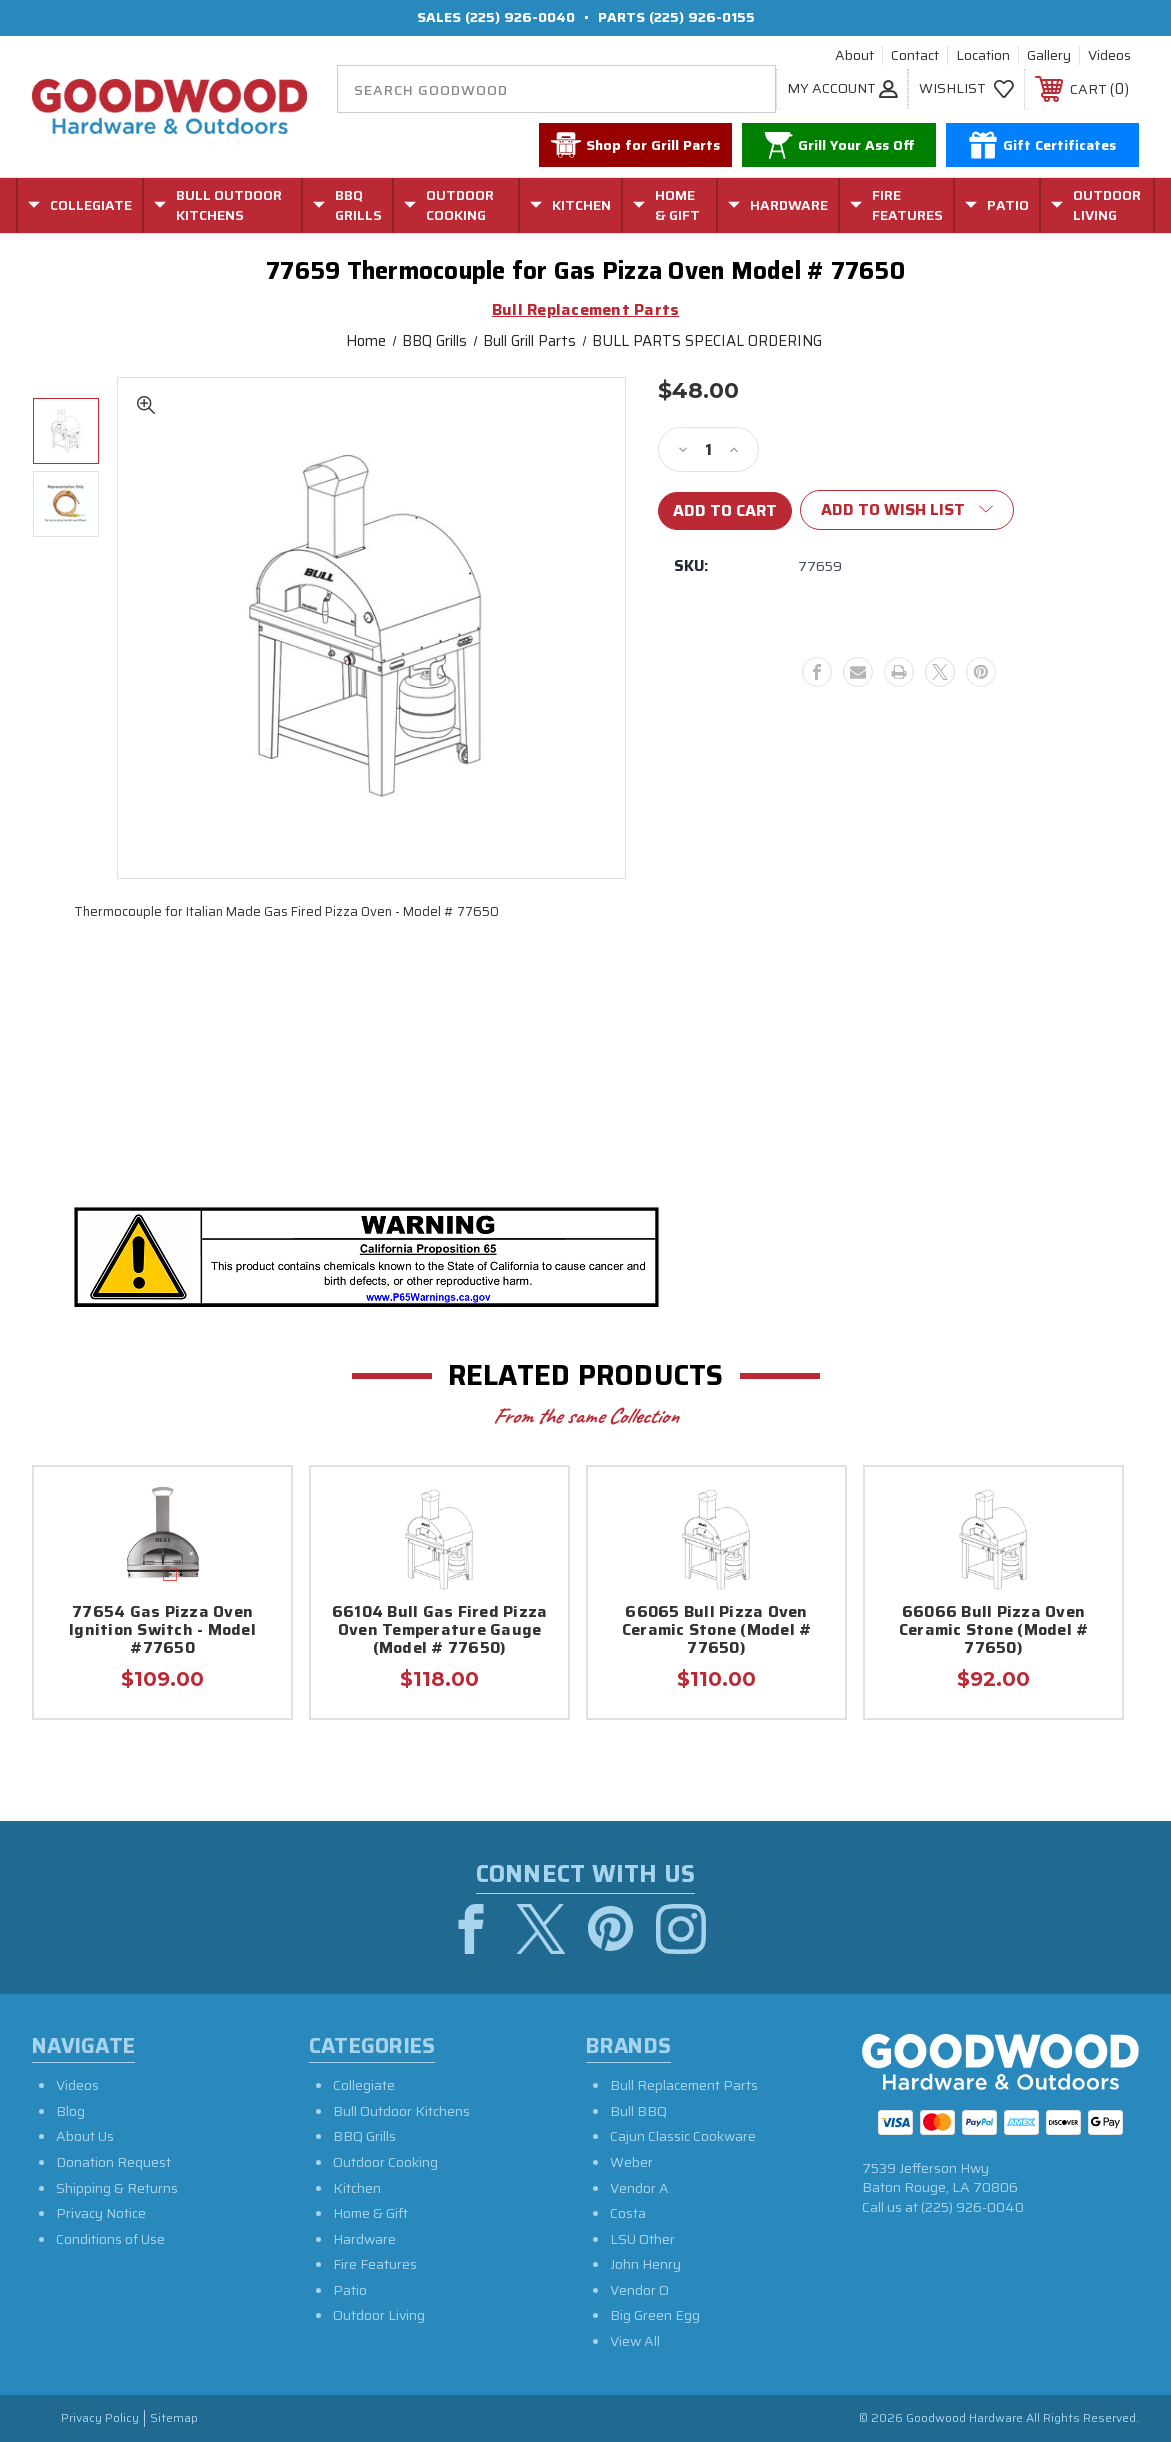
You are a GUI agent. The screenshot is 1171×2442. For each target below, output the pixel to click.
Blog (70, 2111)
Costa (628, 2213)
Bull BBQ (638, 2111)
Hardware (364, 2239)
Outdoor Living (379, 2316)
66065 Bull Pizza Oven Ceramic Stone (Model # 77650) (717, 1631)
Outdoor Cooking (385, 2162)
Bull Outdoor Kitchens (401, 2111)
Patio (350, 2290)
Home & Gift (370, 2213)
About (854, 56)
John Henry (645, 2265)
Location (983, 56)
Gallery (1049, 56)
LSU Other (642, 2239)
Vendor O (639, 2290)
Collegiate (364, 2085)
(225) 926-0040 (520, 17)
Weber (631, 2162)
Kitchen (357, 2188)
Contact (915, 56)
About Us (85, 2137)
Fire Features (375, 2265)
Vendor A (639, 2188)
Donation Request (113, 2162)
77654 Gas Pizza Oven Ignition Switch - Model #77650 (162, 1631)
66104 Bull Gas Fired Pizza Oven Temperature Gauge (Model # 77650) (440, 1631)
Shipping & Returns (117, 2188)
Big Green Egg (655, 2316)
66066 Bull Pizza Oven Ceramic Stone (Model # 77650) (994, 1631)
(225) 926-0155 (702, 17)
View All (635, 2341)
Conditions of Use (110, 2239)
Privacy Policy (100, 2418)
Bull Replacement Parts (684, 2085)
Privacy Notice (101, 2213)
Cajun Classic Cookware (683, 2137)
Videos (1109, 56)
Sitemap (174, 2418)
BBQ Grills (364, 2137)
